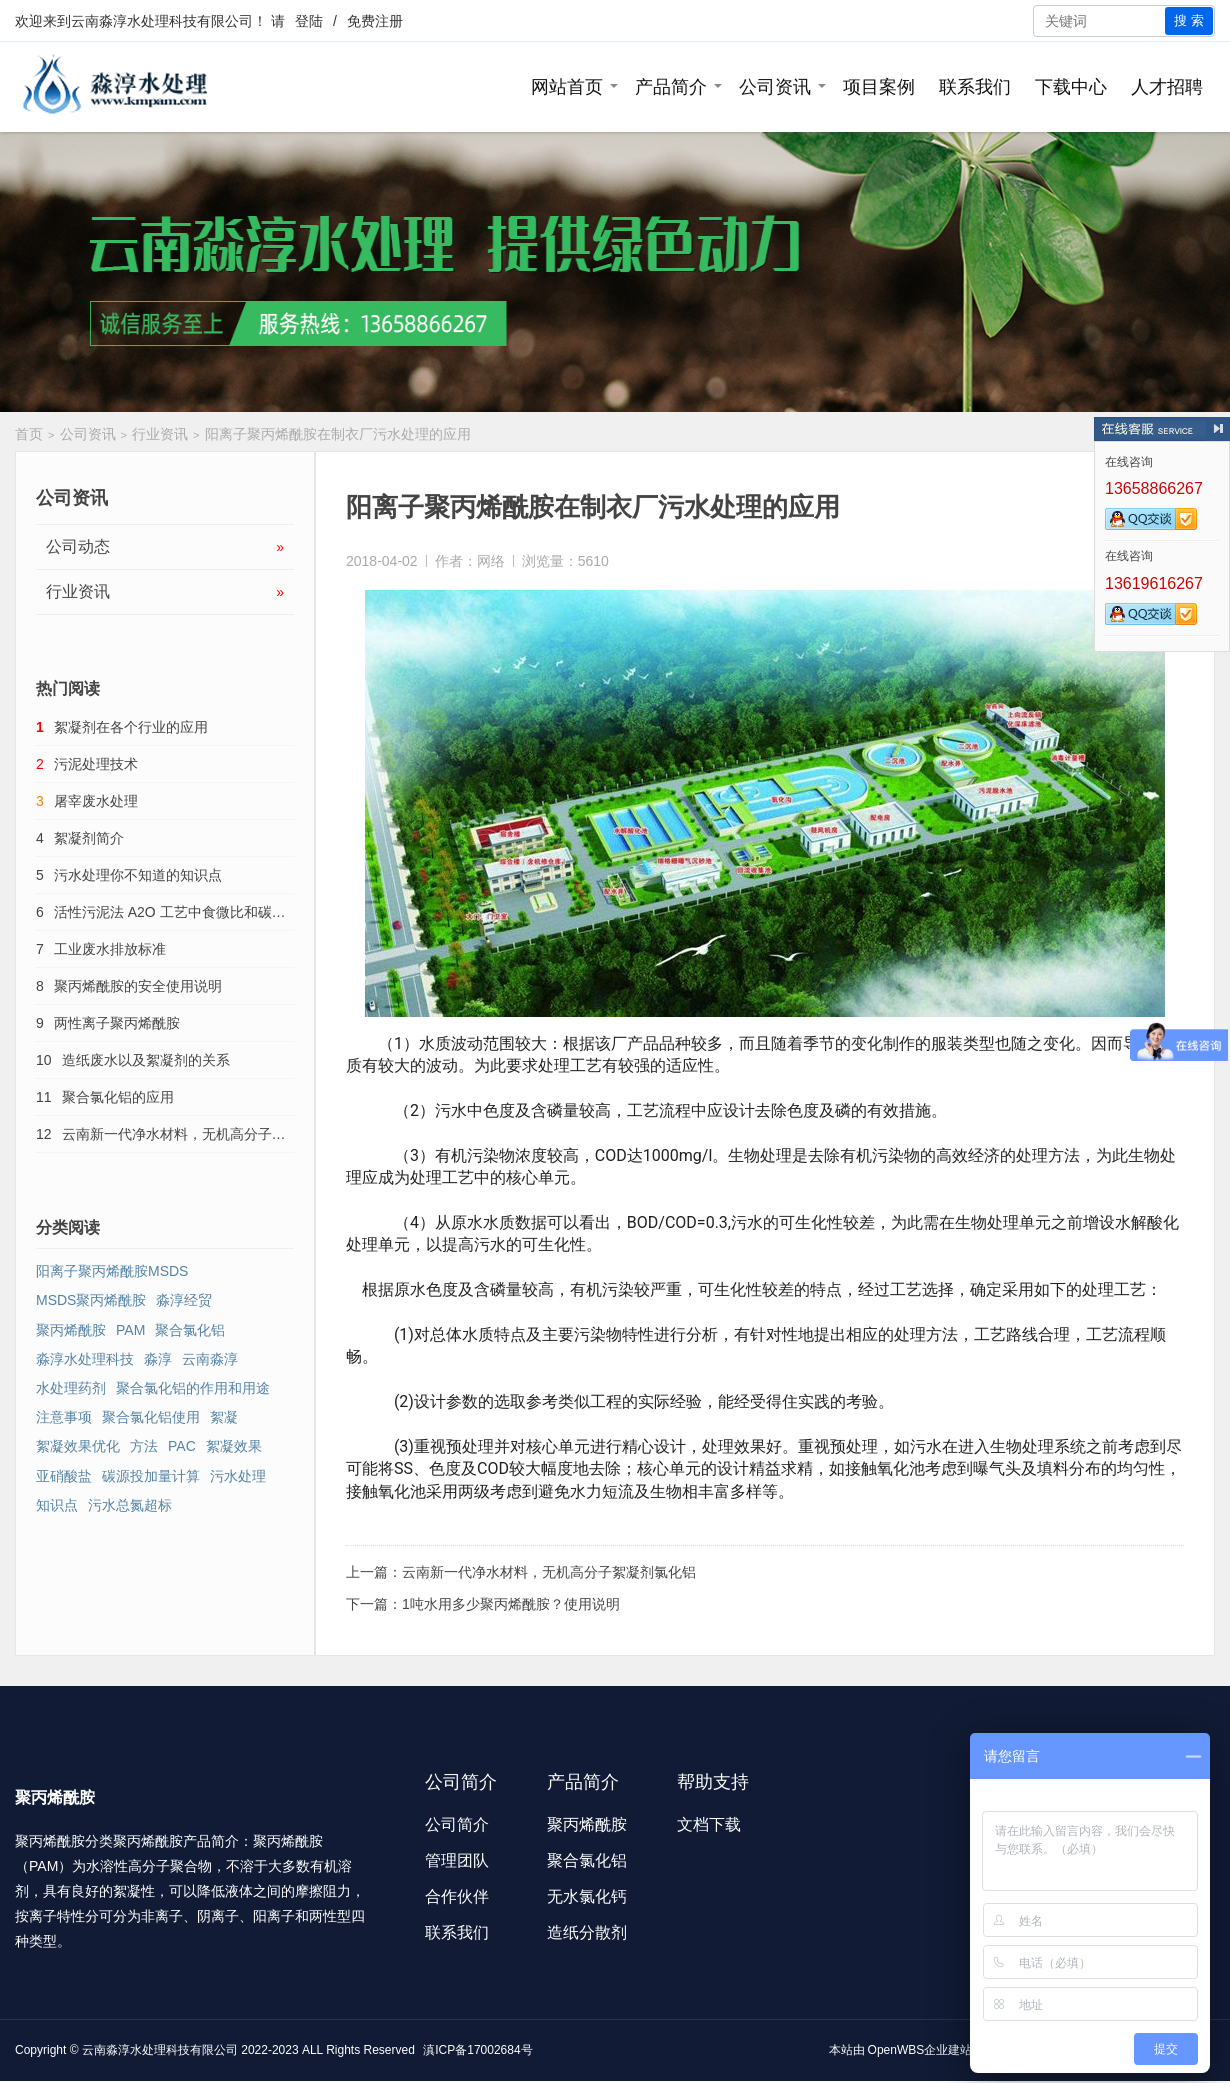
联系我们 (975, 87)
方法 (144, 1446)
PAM (130, 1330)
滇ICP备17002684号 (477, 2050)
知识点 (57, 1505)
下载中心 (1071, 87)
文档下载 (709, 1824)
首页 (29, 434)
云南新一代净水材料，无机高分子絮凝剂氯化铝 (549, 1572)
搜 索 (1189, 20)
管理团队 (457, 1860)
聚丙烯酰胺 (71, 1330)
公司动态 (165, 547)
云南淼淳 (210, 1359)
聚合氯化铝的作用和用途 (193, 1388)
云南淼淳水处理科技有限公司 (162, 21)
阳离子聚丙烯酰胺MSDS (112, 1271)
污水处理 (238, 1476)
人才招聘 (1167, 87)
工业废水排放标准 (110, 949)
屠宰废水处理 (96, 801)
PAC (182, 1446)
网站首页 (567, 87)
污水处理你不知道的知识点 (138, 875)
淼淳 (158, 1359)
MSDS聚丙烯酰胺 (91, 1300)
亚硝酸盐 (64, 1476)
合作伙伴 (457, 1896)
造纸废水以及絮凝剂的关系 (146, 1060)
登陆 (309, 21)
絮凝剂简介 (89, 838)
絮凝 (224, 1417)
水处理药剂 (71, 1388)
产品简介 (671, 87)
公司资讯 (775, 87)
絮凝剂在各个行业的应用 (131, 727)
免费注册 (375, 21)
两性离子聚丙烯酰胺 (117, 1023)
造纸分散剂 (587, 1932)
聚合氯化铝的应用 (118, 1097)
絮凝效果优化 (78, 1446)
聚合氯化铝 (190, 1330)
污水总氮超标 (130, 1505)
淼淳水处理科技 (85, 1359)
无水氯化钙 (587, 1896)
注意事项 (64, 1417)
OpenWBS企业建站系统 (932, 2050)
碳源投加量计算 (151, 1476)
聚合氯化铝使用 (151, 1417)
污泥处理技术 (96, 764)
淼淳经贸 (184, 1300)
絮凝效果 (234, 1446)
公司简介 (457, 1824)
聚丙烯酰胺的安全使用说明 (138, 986)
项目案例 (879, 87)
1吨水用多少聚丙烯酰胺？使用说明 (511, 1604)
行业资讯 (160, 434)
